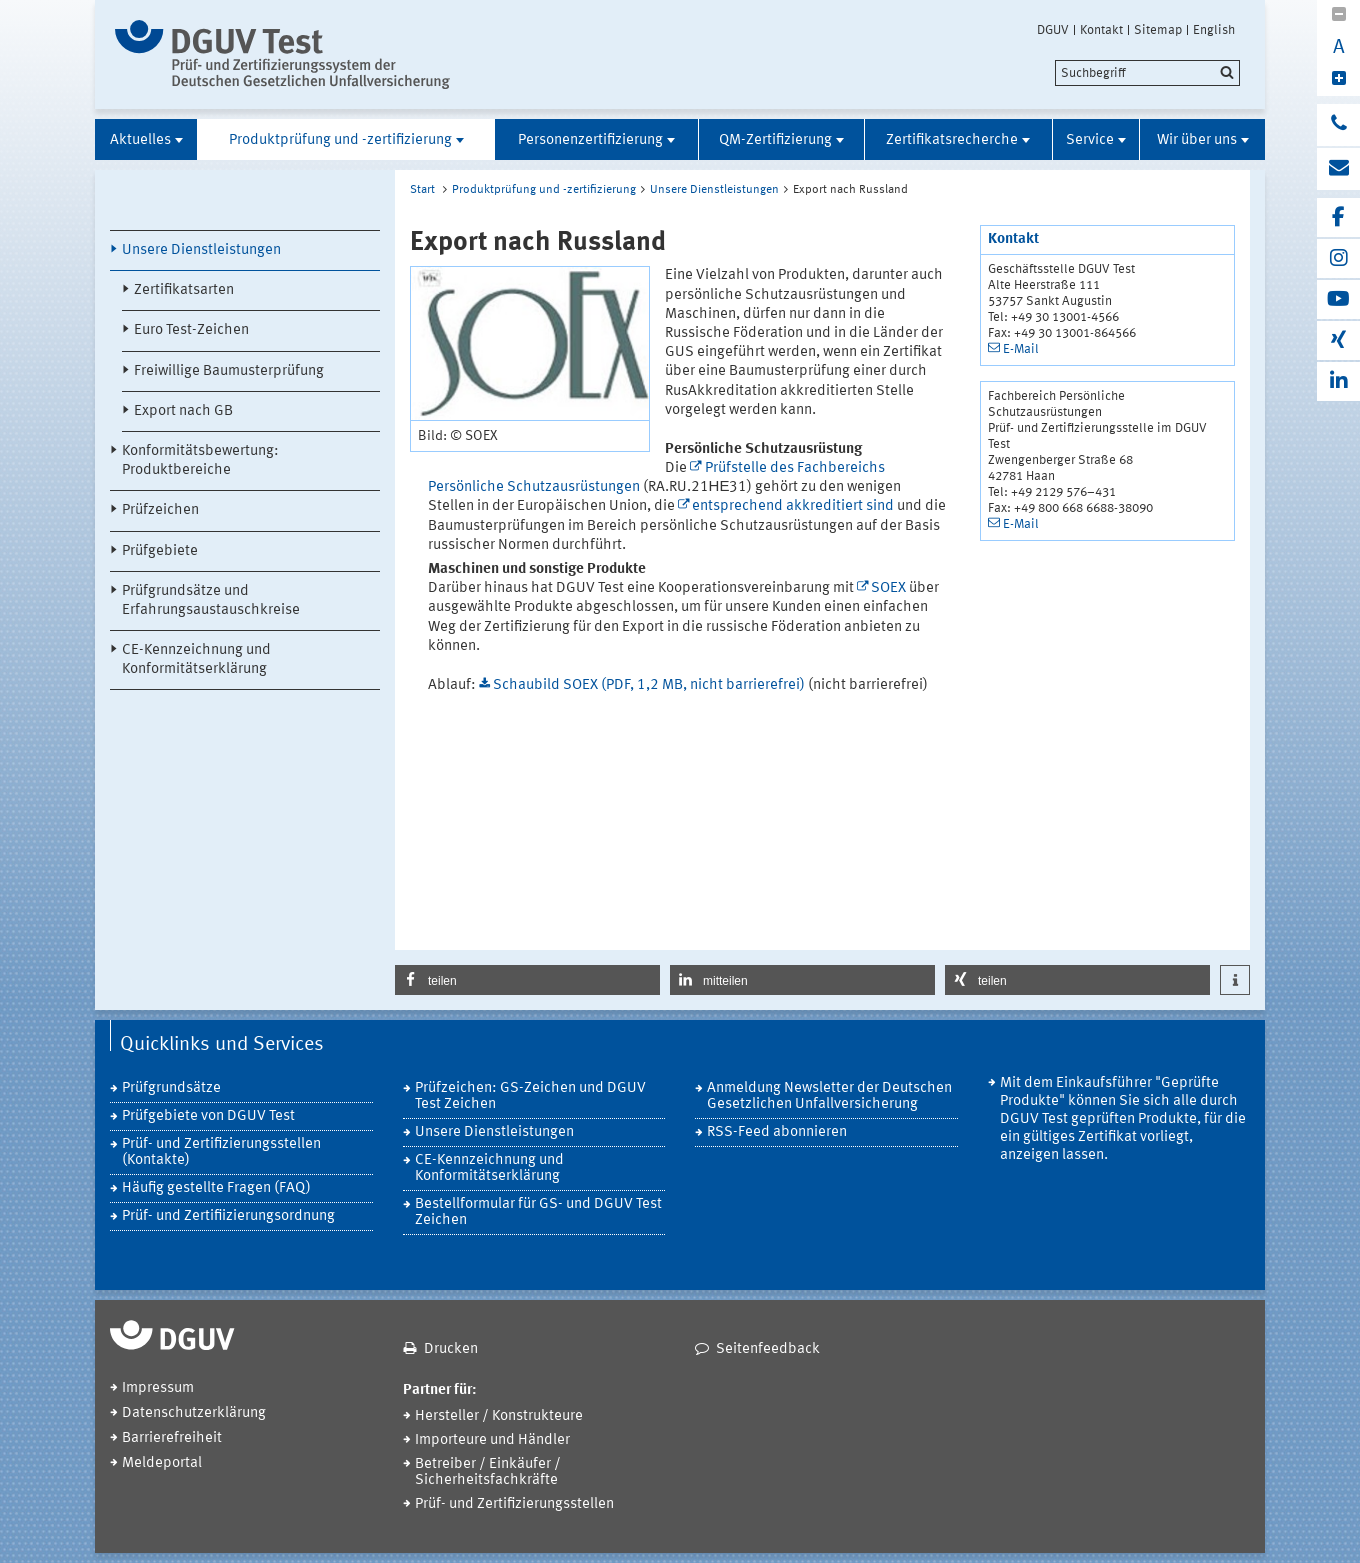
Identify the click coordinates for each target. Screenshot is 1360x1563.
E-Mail (1021, 349)
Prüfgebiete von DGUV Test (208, 1116)
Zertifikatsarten (184, 290)
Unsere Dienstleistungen (201, 250)
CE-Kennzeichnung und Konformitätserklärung (196, 660)
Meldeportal (162, 1463)
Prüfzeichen (160, 510)
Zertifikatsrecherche (952, 140)
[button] (527, 980)
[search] (1147, 73)
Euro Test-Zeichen (191, 330)
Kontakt (1101, 30)
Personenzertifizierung (590, 140)
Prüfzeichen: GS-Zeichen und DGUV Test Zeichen (530, 1096)
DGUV (1053, 30)
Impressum (158, 1388)
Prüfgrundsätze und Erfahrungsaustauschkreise (211, 601)
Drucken (451, 1349)
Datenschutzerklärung (194, 1413)
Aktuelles (140, 140)
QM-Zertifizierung (775, 140)
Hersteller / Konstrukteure (499, 1416)
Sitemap (1158, 30)
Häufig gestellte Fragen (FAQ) (216, 1188)
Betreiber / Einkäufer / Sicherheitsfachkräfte (488, 1472)
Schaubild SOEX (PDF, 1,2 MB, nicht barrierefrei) (650, 685)
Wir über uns (1197, 140)
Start (422, 190)
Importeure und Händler (492, 1440)
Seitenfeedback (768, 1349)
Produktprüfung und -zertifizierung (340, 140)
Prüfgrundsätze (171, 1088)
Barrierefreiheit (172, 1438)
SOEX (888, 588)
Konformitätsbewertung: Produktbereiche (200, 461)
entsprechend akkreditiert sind (793, 506)
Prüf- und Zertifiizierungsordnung (228, 1216)
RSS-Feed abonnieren (777, 1132)
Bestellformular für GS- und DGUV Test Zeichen (538, 1212)
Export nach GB (183, 411)
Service (1090, 140)
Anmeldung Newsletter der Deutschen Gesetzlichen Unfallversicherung (829, 1096)
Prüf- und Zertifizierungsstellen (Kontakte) (221, 1152)
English (1214, 30)
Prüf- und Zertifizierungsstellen (514, 1504)
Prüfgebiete (160, 551)
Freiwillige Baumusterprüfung (229, 371)
